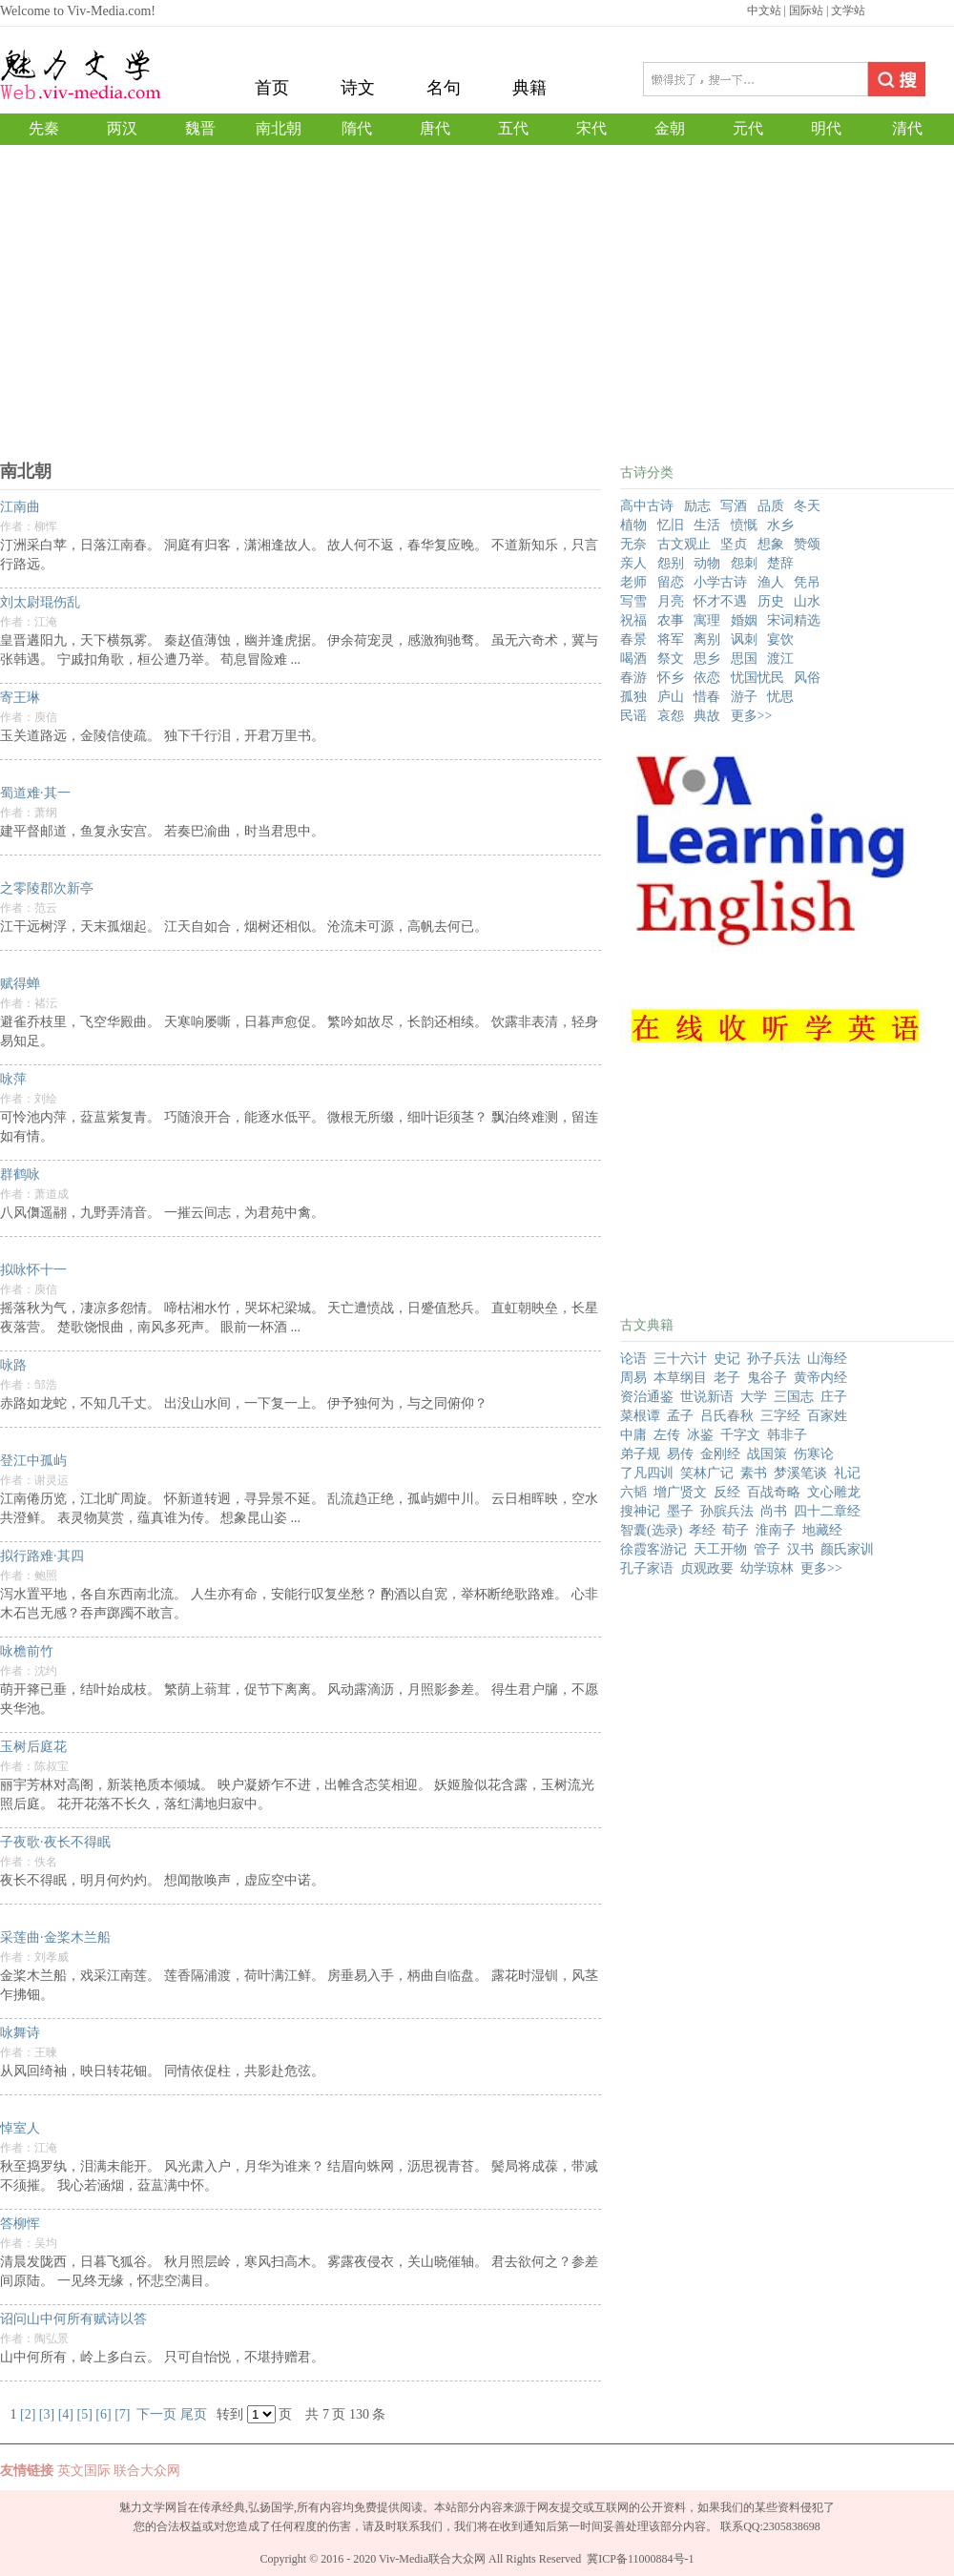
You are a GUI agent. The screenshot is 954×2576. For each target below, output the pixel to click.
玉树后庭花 (33, 1747)
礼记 (847, 1473)
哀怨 (670, 716)
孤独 (633, 697)
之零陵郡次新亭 (46, 888)
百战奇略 (773, 1492)
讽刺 (744, 639)
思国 (744, 658)
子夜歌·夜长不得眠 (55, 1842)
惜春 (707, 697)
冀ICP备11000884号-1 (640, 2559)
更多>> (752, 716)
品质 (770, 506)
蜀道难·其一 (35, 793)
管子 (767, 1549)
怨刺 (744, 563)
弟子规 (640, 1454)
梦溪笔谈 (800, 1473)
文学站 (848, 10)
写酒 (733, 506)
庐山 (670, 697)
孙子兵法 (773, 1358)
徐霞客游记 (653, 1549)
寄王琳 (20, 697)
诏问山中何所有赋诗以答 (73, 2319)
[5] (84, 2414)
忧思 (780, 697)
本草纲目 (680, 1377)
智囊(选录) (651, 1530)
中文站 (764, 10)
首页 (272, 87)
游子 (744, 697)
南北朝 (278, 128)
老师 (633, 582)
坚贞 (733, 544)
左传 (666, 1435)
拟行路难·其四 (42, 1556)
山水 (807, 601)
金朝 (669, 128)
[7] (122, 2414)
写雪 (633, 601)
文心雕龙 (834, 1492)
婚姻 (744, 620)
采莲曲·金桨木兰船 (55, 1937)
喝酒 (633, 658)
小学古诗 (720, 582)
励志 (697, 506)
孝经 (702, 1530)
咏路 (13, 1365)
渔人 (770, 582)
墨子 (680, 1511)
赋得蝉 (20, 984)
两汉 (122, 128)
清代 (907, 128)
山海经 (827, 1358)
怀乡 (670, 677)
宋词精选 (793, 620)
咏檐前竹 (26, 1651)
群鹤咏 (20, 1174)
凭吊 (807, 582)
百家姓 (827, 1416)
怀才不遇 (720, 601)
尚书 (773, 1511)
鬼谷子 (767, 1377)
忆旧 (670, 525)
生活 (707, 525)
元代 (748, 128)
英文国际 (84, 2470)
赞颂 (807, 544)
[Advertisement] (477, 316)
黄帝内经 (820, 1377)
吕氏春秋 (727, 1416)
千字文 (740, 1435)
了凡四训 (647, 1473)
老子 (727, 1377)
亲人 (633, 563)
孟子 (680, 1416)
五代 (513, 128)
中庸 (633, 1435)
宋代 (591, 128)
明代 (826, 128)
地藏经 (822, 1530)
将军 (670, 639)
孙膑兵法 (727, 1511)
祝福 (633, 620)
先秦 (44, 128)
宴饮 (780, 639)
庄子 (833, 1397)
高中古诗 (647, 506)
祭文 (670, 658)
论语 (633, 1358)
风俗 (807, 677)
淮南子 (776, 1530)
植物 (633, 525)
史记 (727, 1358)
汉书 (800, 1549)
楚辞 (780, 563)
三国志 (794, 1397)
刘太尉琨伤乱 (40, 602)
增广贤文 (680, 1492)
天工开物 (720, 1549)
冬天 (807, 506)
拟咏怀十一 (33, 1270)
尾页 (193, 2414)
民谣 (633, 716)
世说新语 (707, 1397)
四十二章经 (827, 1511)
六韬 (633, 1492)
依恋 (707, 677)
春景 (633, 639)
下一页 (156, 2414)
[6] (103, 2414)
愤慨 (744, 525)
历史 (770, 601)
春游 (633, 677)
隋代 (357, 128)
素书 (753, 1473)
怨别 (670, 563)
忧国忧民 (757, 677)
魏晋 (200, 128)
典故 (707, 716)
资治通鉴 (647, 1397)
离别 (707, 639)
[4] (65, 2414)
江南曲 (20, 507)
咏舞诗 (20, 2033)
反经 (727, 1492)
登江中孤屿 (33, 1460)
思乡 (707, 658)
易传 (680, 1454)
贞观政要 (707, 1568)
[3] (46, 2414)
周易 (633, 1377)
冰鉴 (700, 1435)
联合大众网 (147, 2470)
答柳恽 (20, 2223)
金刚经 (720, 1454)
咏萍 (13, 1079)
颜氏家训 (847, 1549)
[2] (27, 2414)
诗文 (358, 87)
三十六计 (680, 1358)
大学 (753, 1397)
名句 (443, 87)
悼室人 (20, 2128)
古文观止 (684, 544)
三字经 (780, 1416)
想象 (770, 544)
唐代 (435, 128)
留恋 (670, 582)
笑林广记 (707, 1473)
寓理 (707, 620)
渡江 (780, 658)
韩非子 (787, 1435)
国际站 (806, 10)
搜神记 (640, 1511)
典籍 (529, 87)
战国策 (767, 1454)
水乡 (780, 525)
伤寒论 (814, 1454)
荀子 (735, 1530)
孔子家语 (647, 1568)
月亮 (670, 601)
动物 (707, 563)
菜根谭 (640, 1416)
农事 (670, 620)
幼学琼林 (767, 1568)
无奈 (633, 544)
